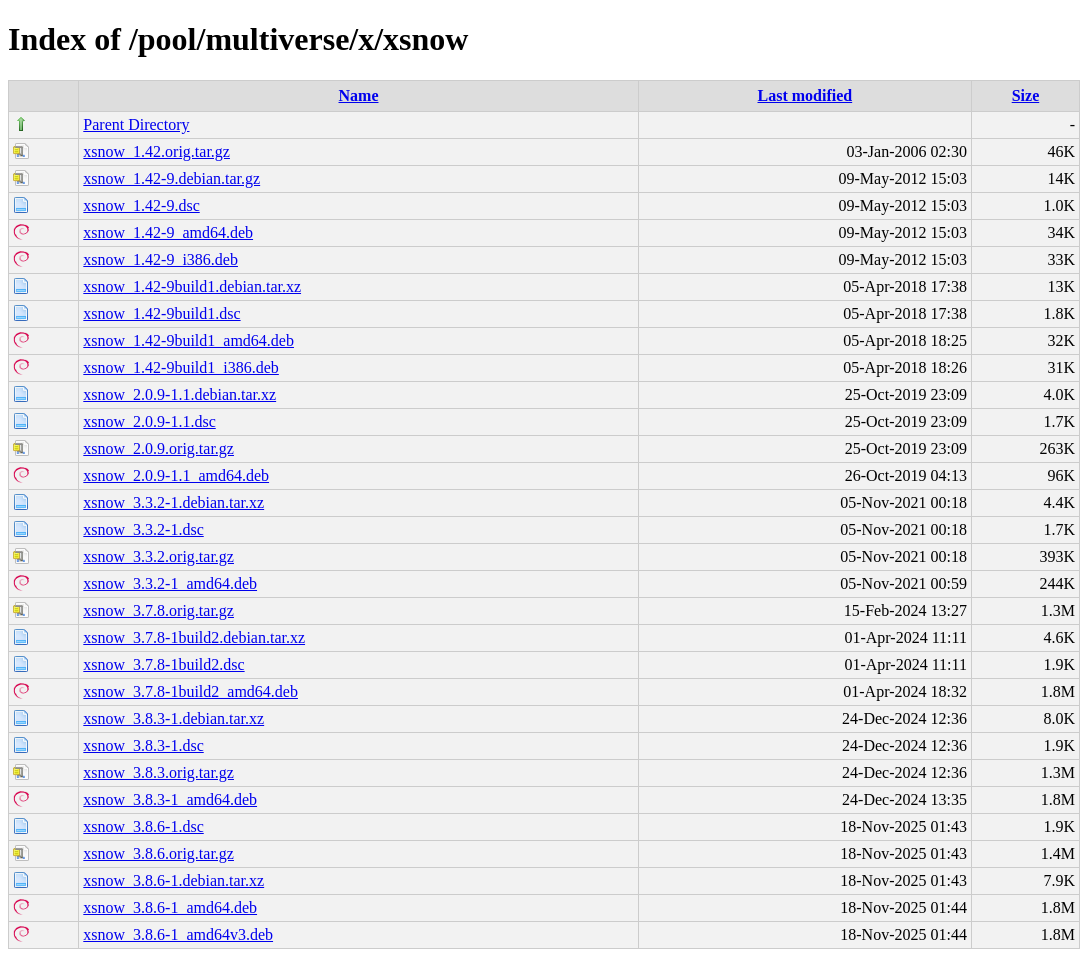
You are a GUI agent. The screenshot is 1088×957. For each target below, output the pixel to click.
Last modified (805, 95)
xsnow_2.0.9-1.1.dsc (149, 421)
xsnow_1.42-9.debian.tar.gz (171, 178)
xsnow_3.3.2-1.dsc (143, 529)
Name (359, 95)
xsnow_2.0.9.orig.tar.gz (158, 448)
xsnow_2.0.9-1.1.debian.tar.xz (179, 394)
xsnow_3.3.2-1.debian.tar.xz (173, 502)
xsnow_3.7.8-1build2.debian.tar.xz (194, 637)
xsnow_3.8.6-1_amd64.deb (170, 907)
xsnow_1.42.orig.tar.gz (156, 151)
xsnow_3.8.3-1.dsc (143, 745)
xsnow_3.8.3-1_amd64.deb (170, 799)
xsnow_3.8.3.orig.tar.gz (158, 772)
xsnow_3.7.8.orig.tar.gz (158, 610)
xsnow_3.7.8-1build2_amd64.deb (190, 691)
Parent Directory (136, 124)
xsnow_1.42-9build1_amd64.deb (188, 340)
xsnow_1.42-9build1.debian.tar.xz (192, 286)
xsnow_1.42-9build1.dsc (161, 313)
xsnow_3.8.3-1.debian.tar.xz (173, 718)
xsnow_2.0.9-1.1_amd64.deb (176, 475)
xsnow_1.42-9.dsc (141, 205)
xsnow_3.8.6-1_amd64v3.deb (178, 934)
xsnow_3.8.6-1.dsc (143, 826)
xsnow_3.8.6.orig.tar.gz (158, 853)
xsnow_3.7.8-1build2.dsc (163, 664)
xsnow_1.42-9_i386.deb (160, 259)
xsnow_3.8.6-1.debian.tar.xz (173, 880)
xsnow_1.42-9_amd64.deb (168, 232)
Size (1026, 95)
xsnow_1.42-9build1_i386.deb (181, 367)
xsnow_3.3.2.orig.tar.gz (158, 556)
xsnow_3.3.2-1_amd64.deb (170, 583)
